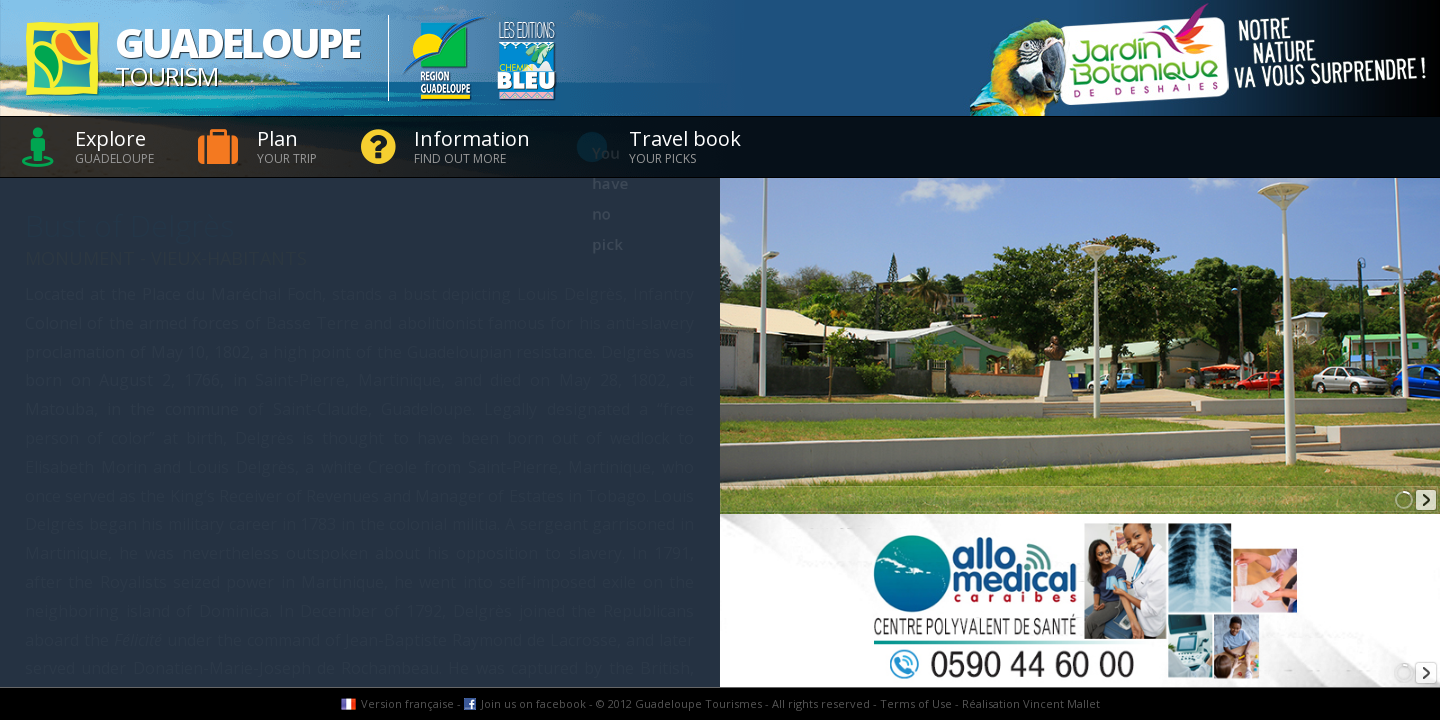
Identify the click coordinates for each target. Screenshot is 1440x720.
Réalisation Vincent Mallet (1031, 703)
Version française (407, 703)
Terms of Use (916, 703)
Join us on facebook (533, 703)
